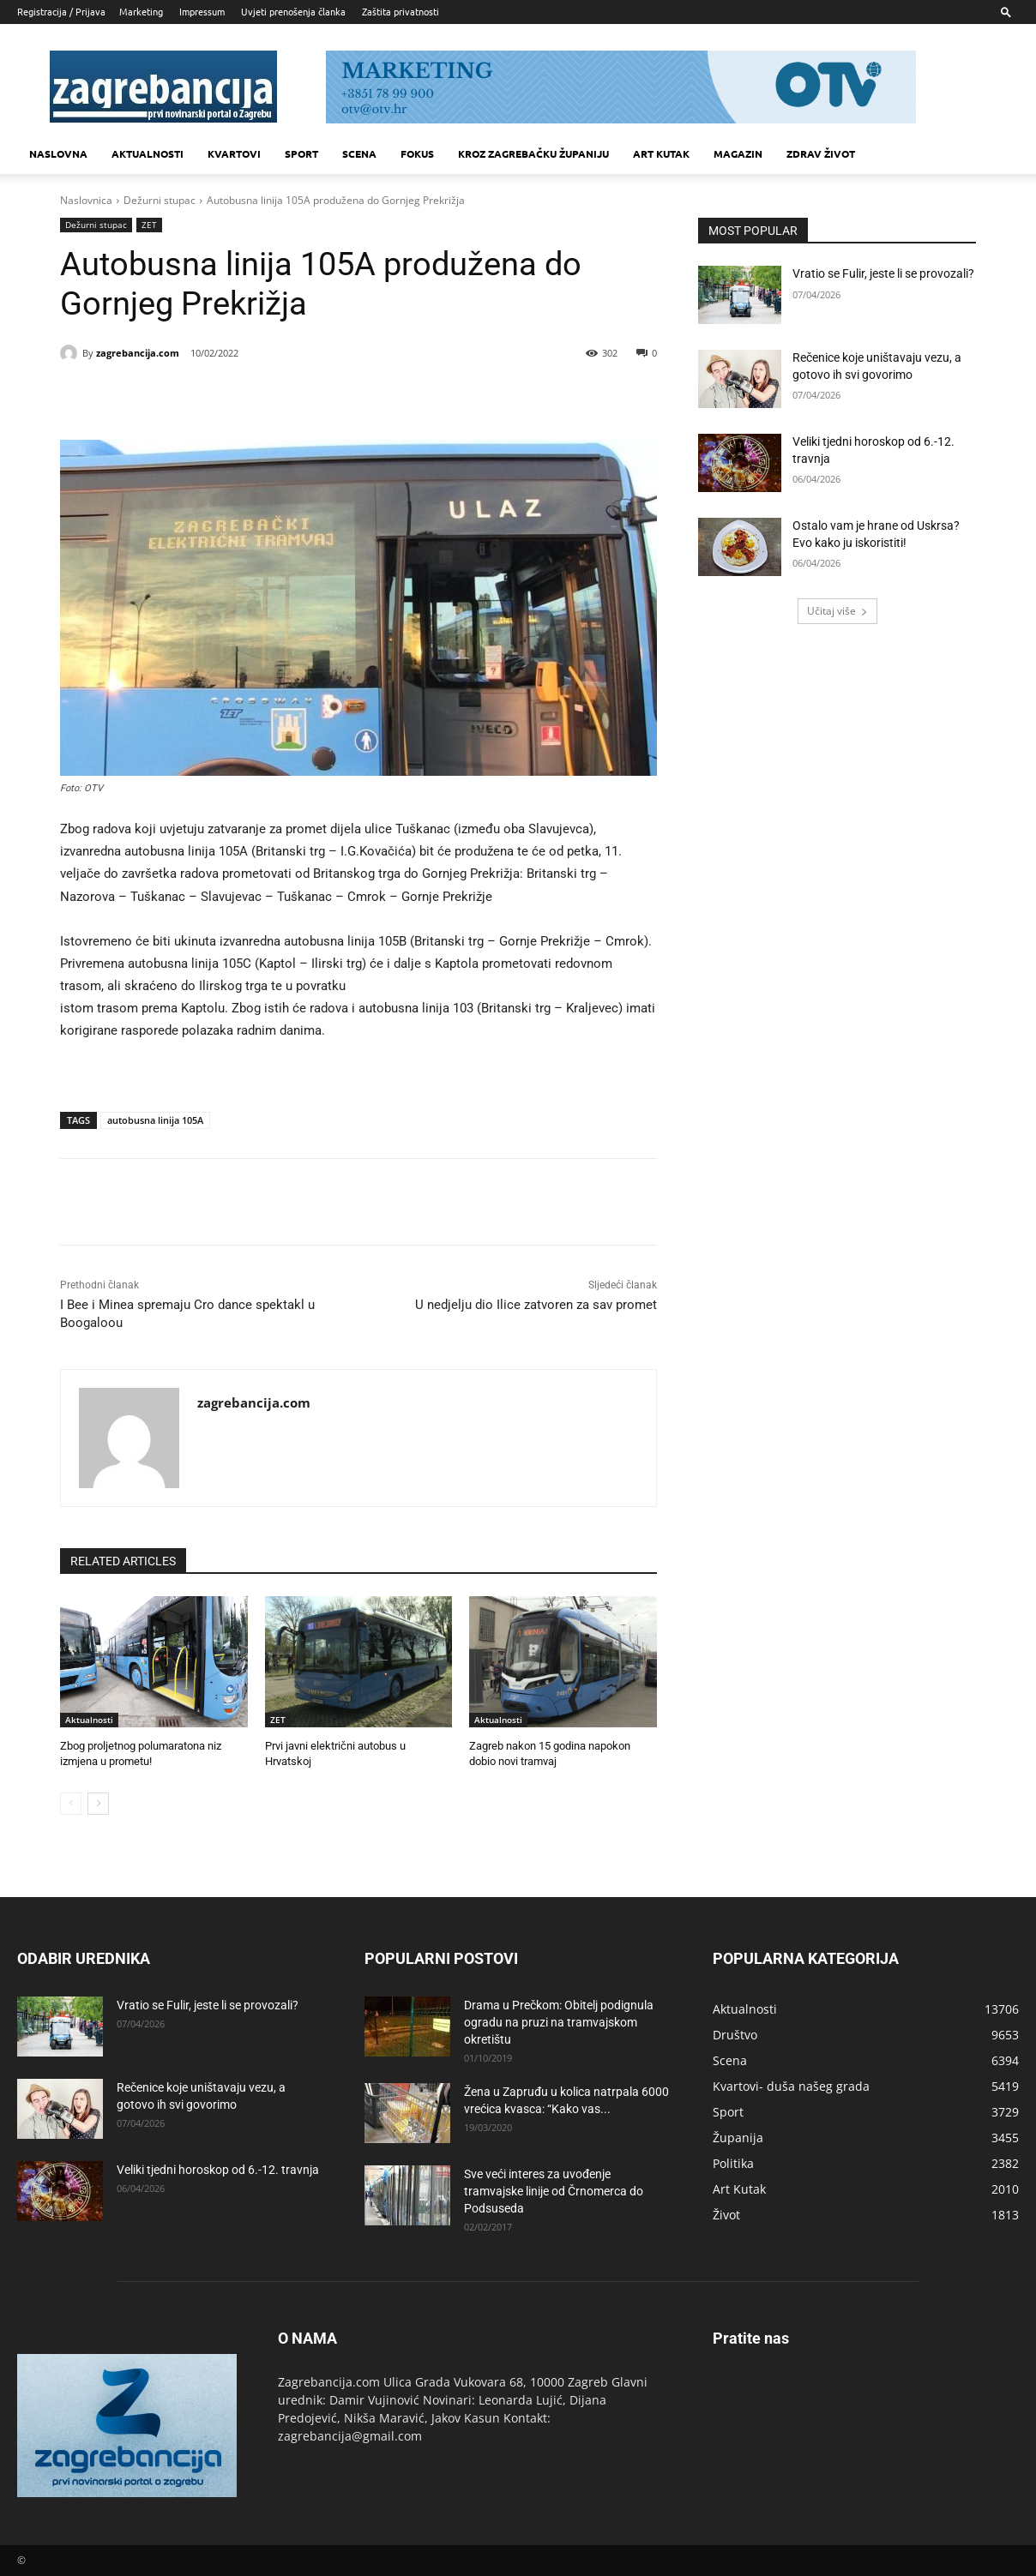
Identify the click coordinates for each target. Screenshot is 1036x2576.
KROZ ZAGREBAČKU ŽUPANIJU (533, 153)
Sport (301, 153)
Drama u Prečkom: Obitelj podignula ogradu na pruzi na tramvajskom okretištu (559, 2022)
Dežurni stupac (159, 200)
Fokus (417, 153)
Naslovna (58, 153)
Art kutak (661, 153)
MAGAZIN (738, 153)
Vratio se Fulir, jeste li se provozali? (883, 273)
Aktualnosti (147, 153)
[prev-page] (70, 1803)
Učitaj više (837, 610)
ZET (149, 225)
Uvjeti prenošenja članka (293, 11)
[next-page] (98, 1803)
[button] (1006, 11)
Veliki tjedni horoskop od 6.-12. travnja (218, 2170)
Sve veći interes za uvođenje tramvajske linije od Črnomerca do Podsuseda (553, 2191)
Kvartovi (234, 153)
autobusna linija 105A (155, 1120)
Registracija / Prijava (61, 11)
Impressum (202, 11)
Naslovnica (86, 200)
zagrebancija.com (137, 352)
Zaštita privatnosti (400, 11)
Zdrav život (820, 153)
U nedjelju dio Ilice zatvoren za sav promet (536, 1304)
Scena (359, 153)
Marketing (141, 11)
